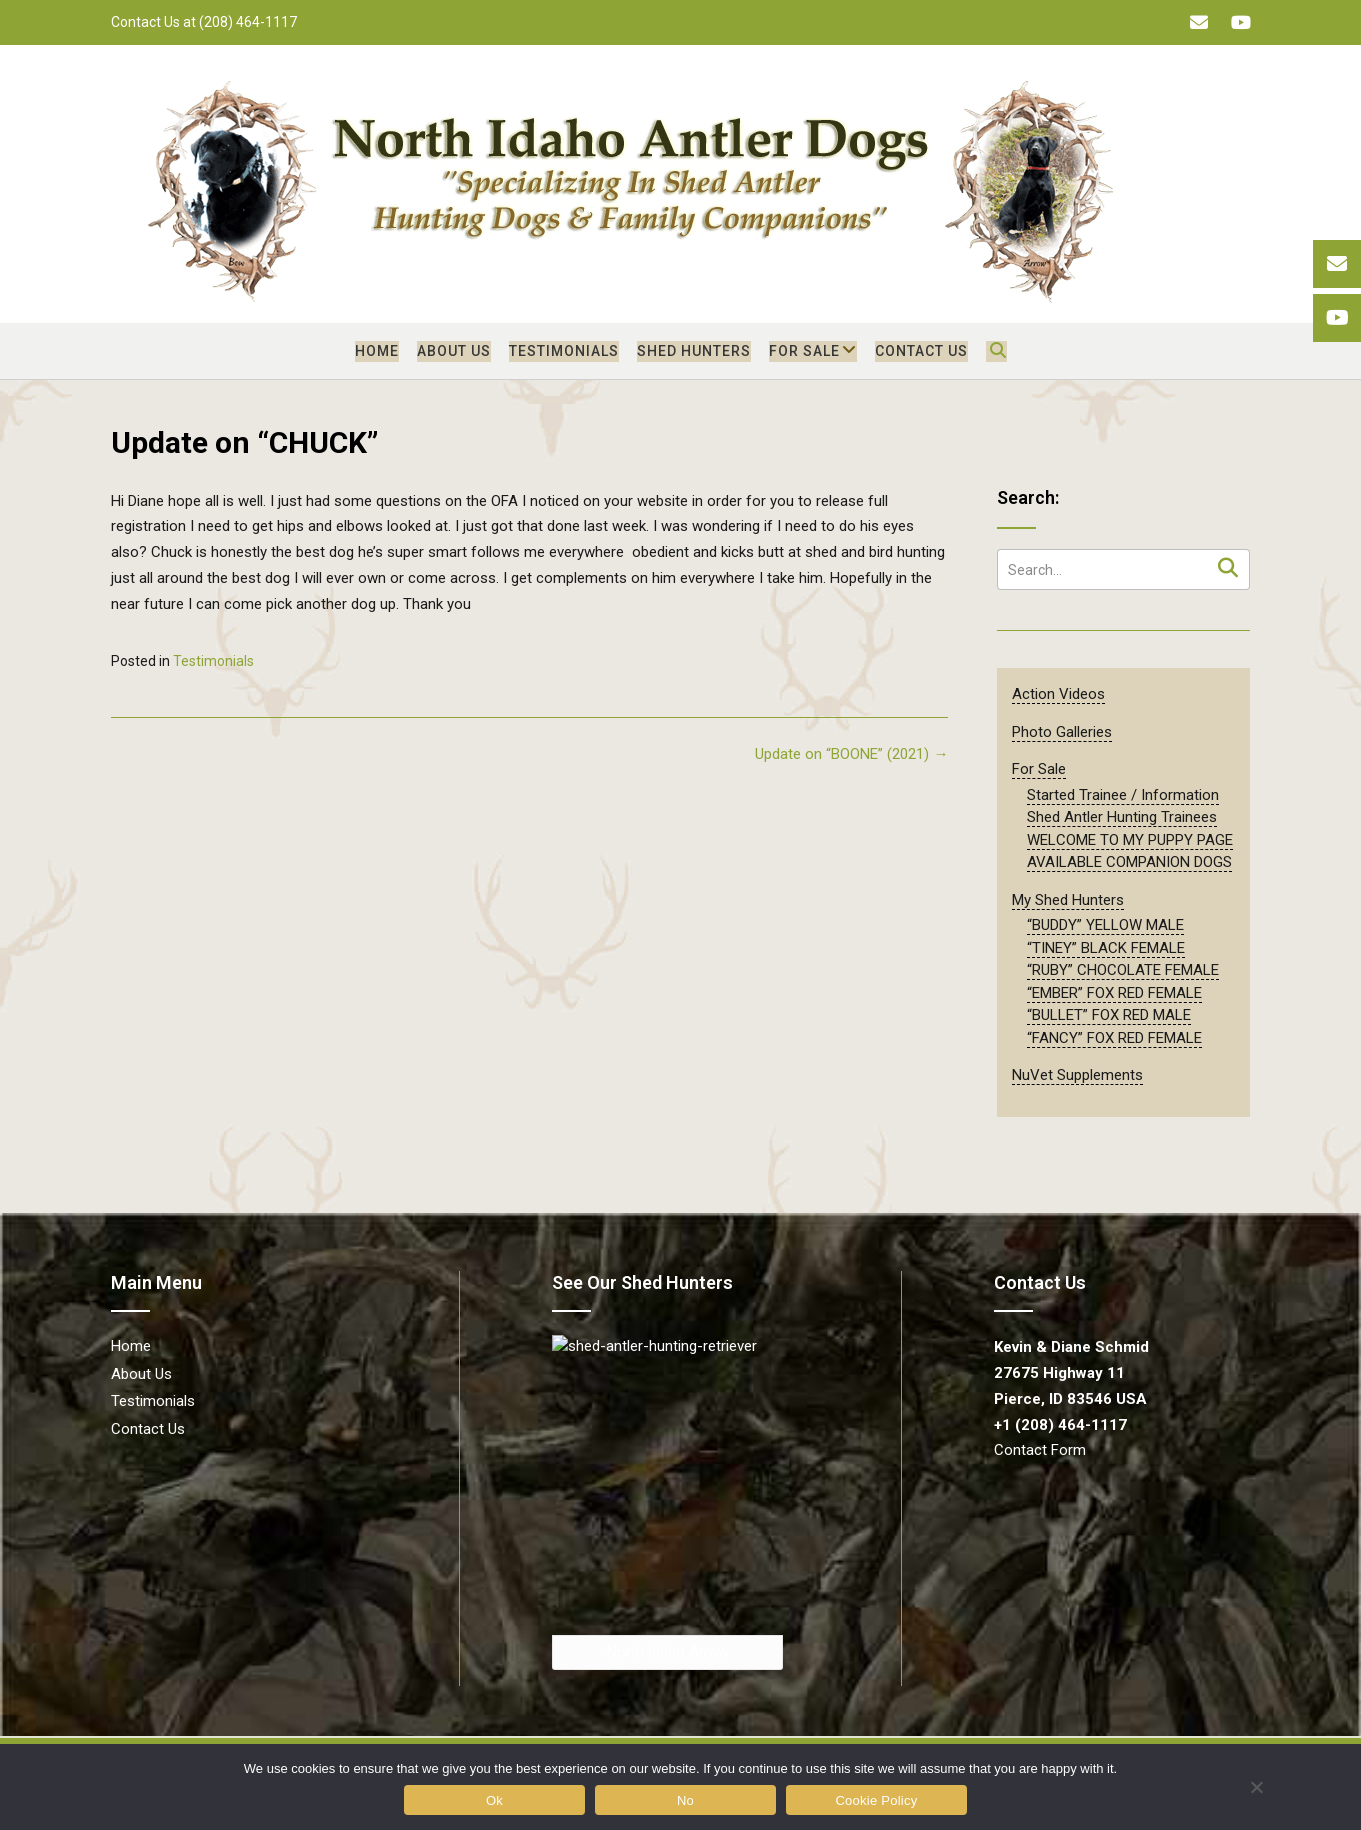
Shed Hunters (694, 351)
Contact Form (1040, 1450)
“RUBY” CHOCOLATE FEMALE (1123, 970)
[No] (1255, 1787)
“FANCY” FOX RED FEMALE (1114, 1038)
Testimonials (564, 351)
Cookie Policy (876, 1800)
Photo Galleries (1062, 732)
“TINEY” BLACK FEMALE (1106, 948)
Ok (494, 1800)
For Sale (804, 351)
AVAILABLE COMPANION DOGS (1129, 862)
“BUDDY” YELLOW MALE (1105, 925)
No (685, 1800)
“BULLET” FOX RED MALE (1109, 1015)
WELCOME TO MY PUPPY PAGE (1130, 840)
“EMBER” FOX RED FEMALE (1114, 993)
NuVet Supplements (1077, 1075)
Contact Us (921, 351)
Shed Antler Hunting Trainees (1122, 817)
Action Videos (1058, 694)
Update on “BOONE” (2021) (851, 754)
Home (377, 351)
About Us (454, 351)
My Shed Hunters (1068, 900)
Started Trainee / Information (1123, 795)
